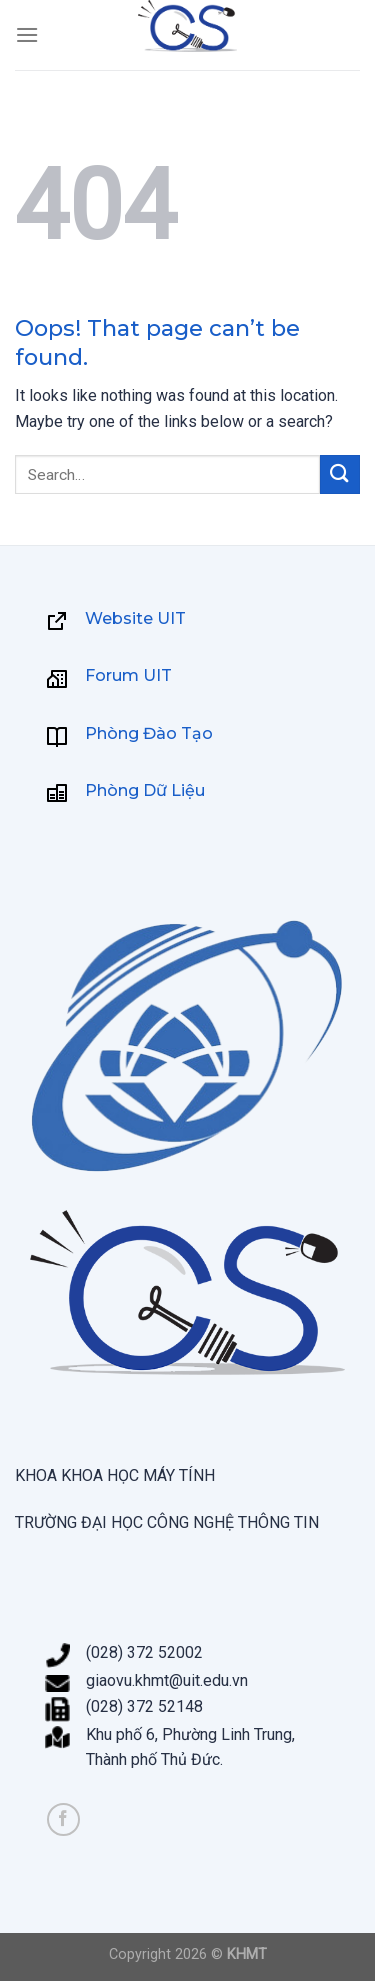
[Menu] (27, 34)
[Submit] (340, 474)
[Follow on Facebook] (63, 1819)
